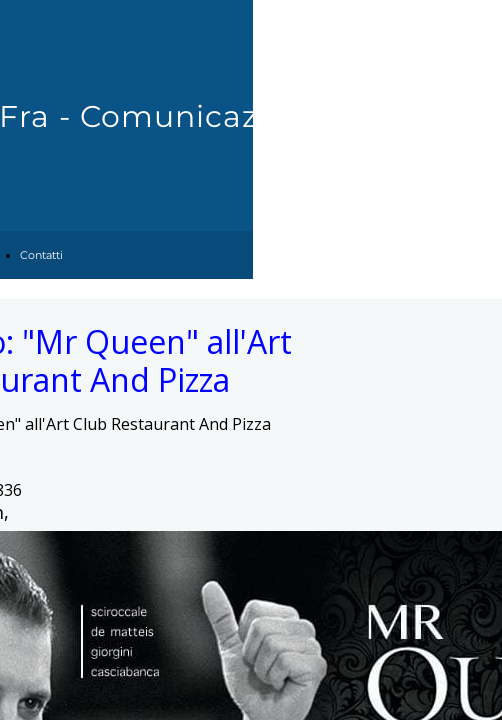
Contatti (41, 255)
